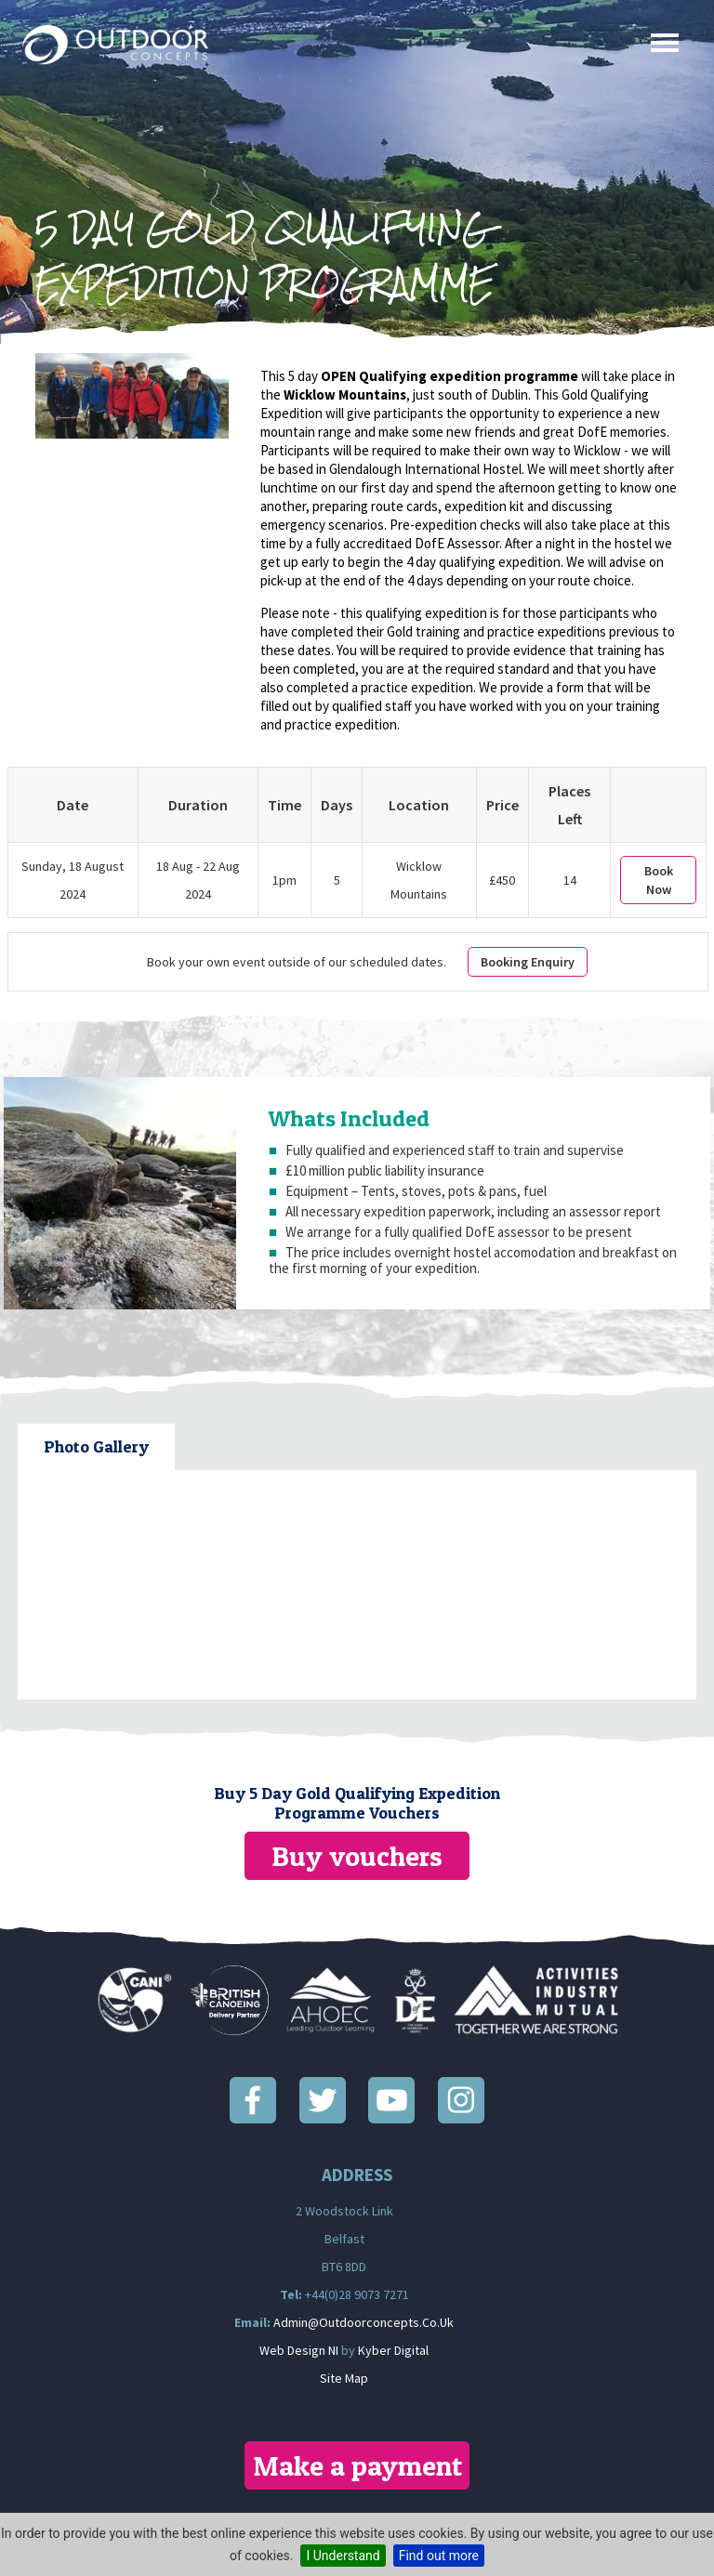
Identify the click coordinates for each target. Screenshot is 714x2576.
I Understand (342, 2555)
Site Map (344, 2378)
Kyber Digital (393, 2350)
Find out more (439, 2555)
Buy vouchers (357, 1856)
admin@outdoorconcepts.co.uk (363, 2322)
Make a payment (357, 2465)
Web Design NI (298, 2350)
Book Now (658, 880)
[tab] (96, 1447)
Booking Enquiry (528, 961)
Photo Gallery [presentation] (96, 1446)
